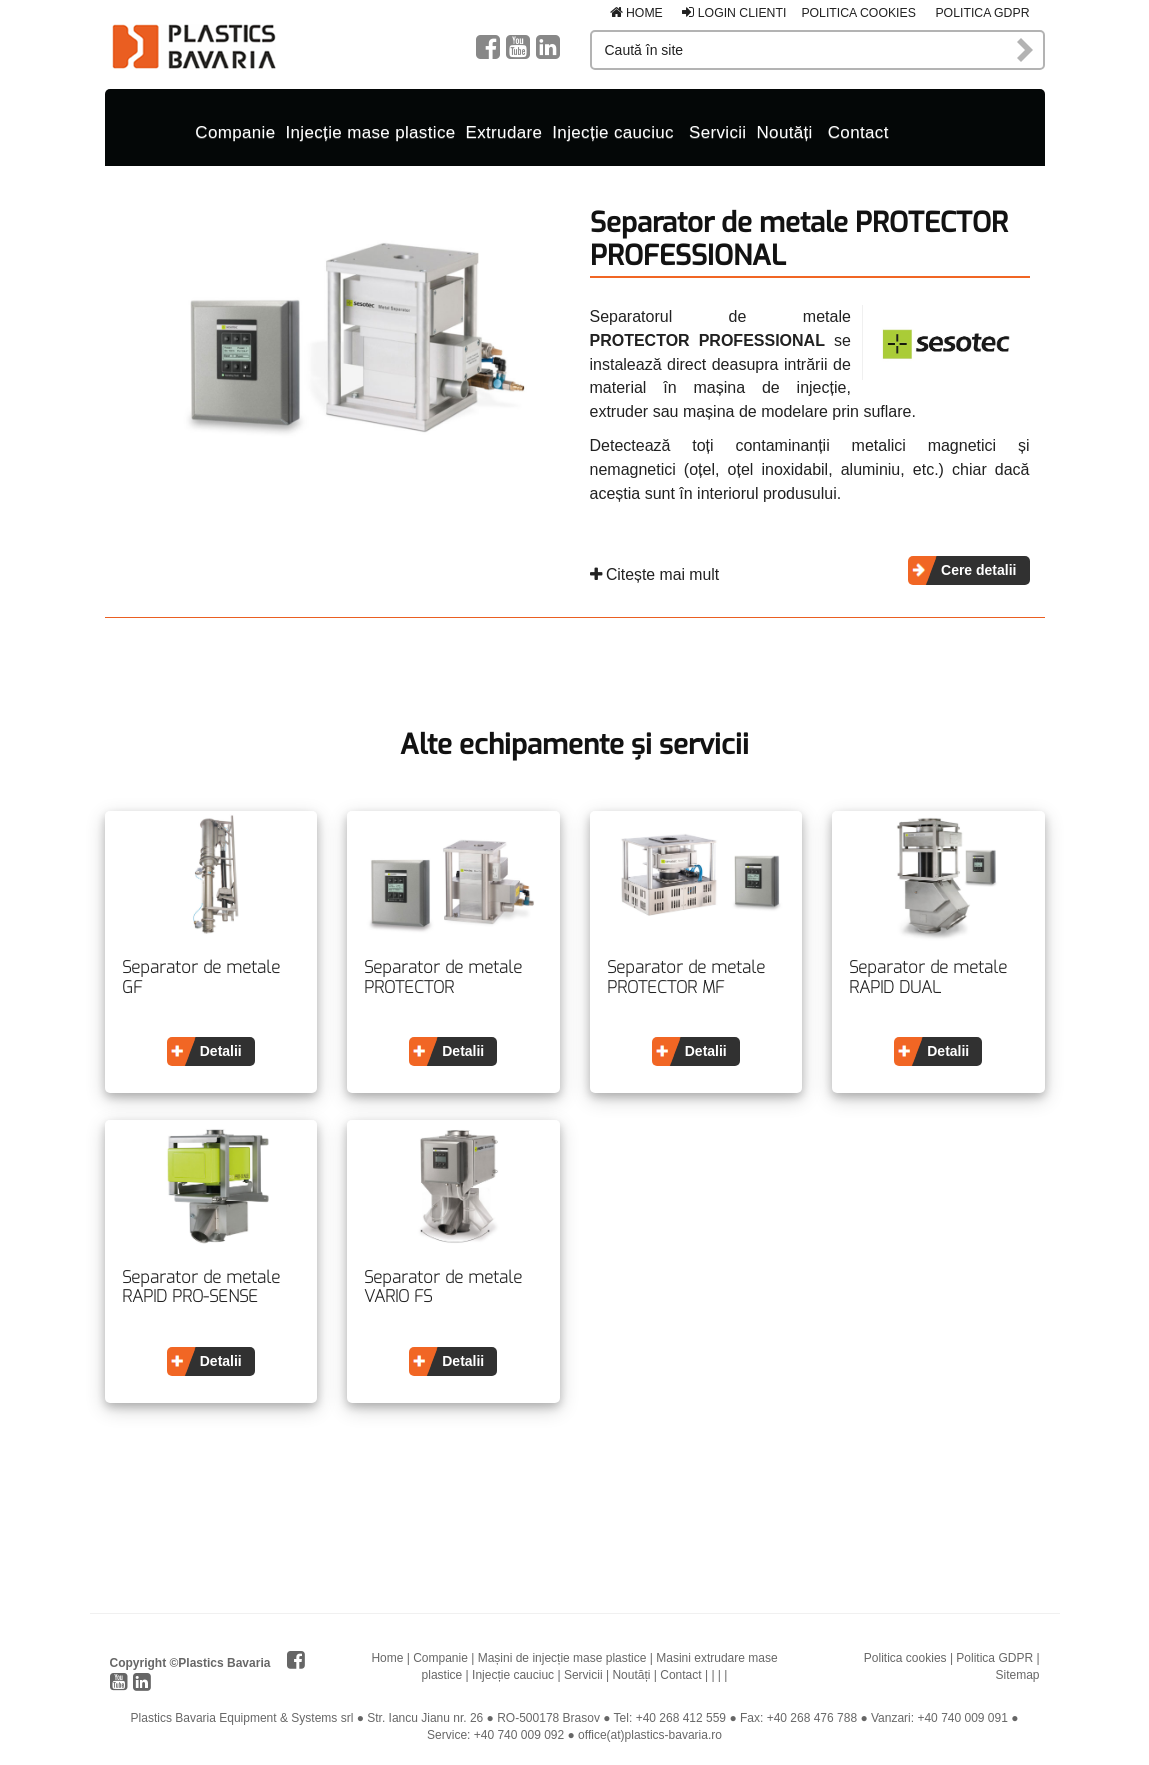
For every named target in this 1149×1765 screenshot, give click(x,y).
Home (636, 13)
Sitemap (1017, 1671)
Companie (235, 128)
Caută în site (1026, 50)
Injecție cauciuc (613, 128)
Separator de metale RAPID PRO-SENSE (201, 1283)
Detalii (221, 1047)
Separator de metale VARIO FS (443, 1283)
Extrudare (504, 128)
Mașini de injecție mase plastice (562, 1654)
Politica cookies (858, 13)
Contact (858, 128)
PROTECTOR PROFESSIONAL (707, 336)
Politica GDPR (982, 13)
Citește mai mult (655, 570)
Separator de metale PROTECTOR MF (686, 973)
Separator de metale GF (201, 973)
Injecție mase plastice (371, 128)
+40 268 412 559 (681, 1714)
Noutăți (784, 128)
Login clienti (734, 13)
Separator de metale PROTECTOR (443, 973)
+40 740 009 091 (962, 1714)
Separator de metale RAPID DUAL (928, 973)
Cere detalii (978, 566)
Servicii (718, 128)
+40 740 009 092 (519, 1731)
